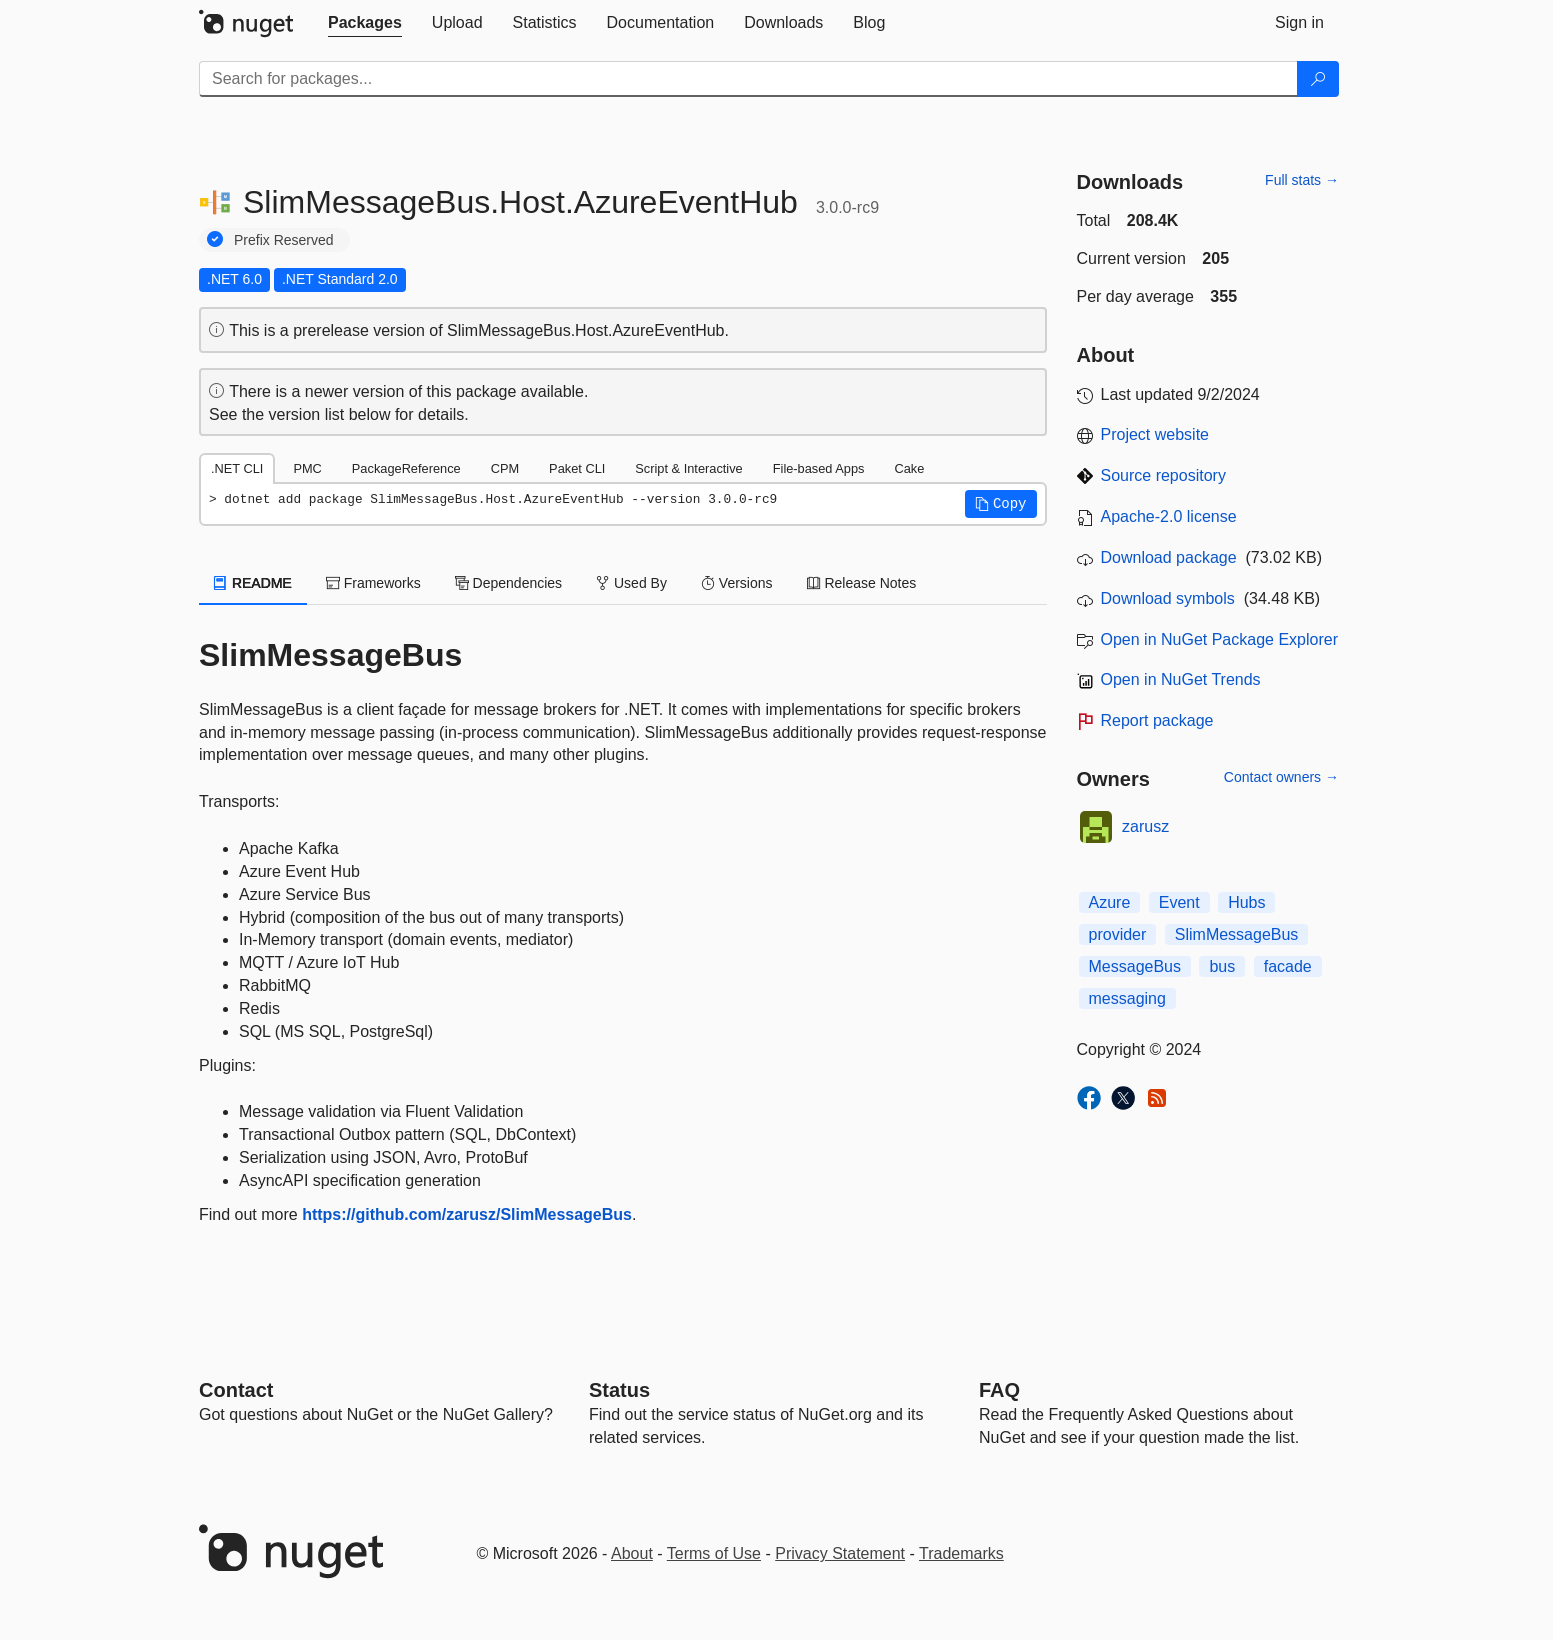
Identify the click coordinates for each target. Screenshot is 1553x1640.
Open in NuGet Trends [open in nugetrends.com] (1181, 679)
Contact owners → (1281, 777)
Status (619, 1390)
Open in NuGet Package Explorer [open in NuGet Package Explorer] (1219, 639)
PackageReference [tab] (406, 468)
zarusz (1145, 826)
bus (1222, 966)
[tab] (365, 23)
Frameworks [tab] (373, 583)
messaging (1127, 998)
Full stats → (1302, 180)
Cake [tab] (909, 468)
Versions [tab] (737, 583)
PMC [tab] (307, 468)
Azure (1110, 902)
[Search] (1318, 79)
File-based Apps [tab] (819, 468)
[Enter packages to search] (748, 79)
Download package (1169, 557)
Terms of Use (714, 1553)
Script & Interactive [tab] (688, 468)
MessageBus (1135, 966)
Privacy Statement (840, 1553)
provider (1118, 934)
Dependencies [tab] (508, 583)
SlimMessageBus (1237, 934)
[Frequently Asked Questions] (999, 1390)
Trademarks (961, 1553)
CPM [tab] (505, 468)
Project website (1155, 434)
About (632, 1553)
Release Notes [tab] (862, 583)
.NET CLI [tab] (237, 468)
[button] (1001, 504)
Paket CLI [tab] (577, 468)
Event (1179, 902)
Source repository (1163, 475)
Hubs (1246, 902)
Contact (236, 1390)
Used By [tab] (631, 583)
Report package (1157, 720)
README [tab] (253, 583)
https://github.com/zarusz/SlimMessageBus (467, 1214)
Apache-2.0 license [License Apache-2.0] (1169, 516)
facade (1288, 966)
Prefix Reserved (284, 240)
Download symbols (1168, 598)
